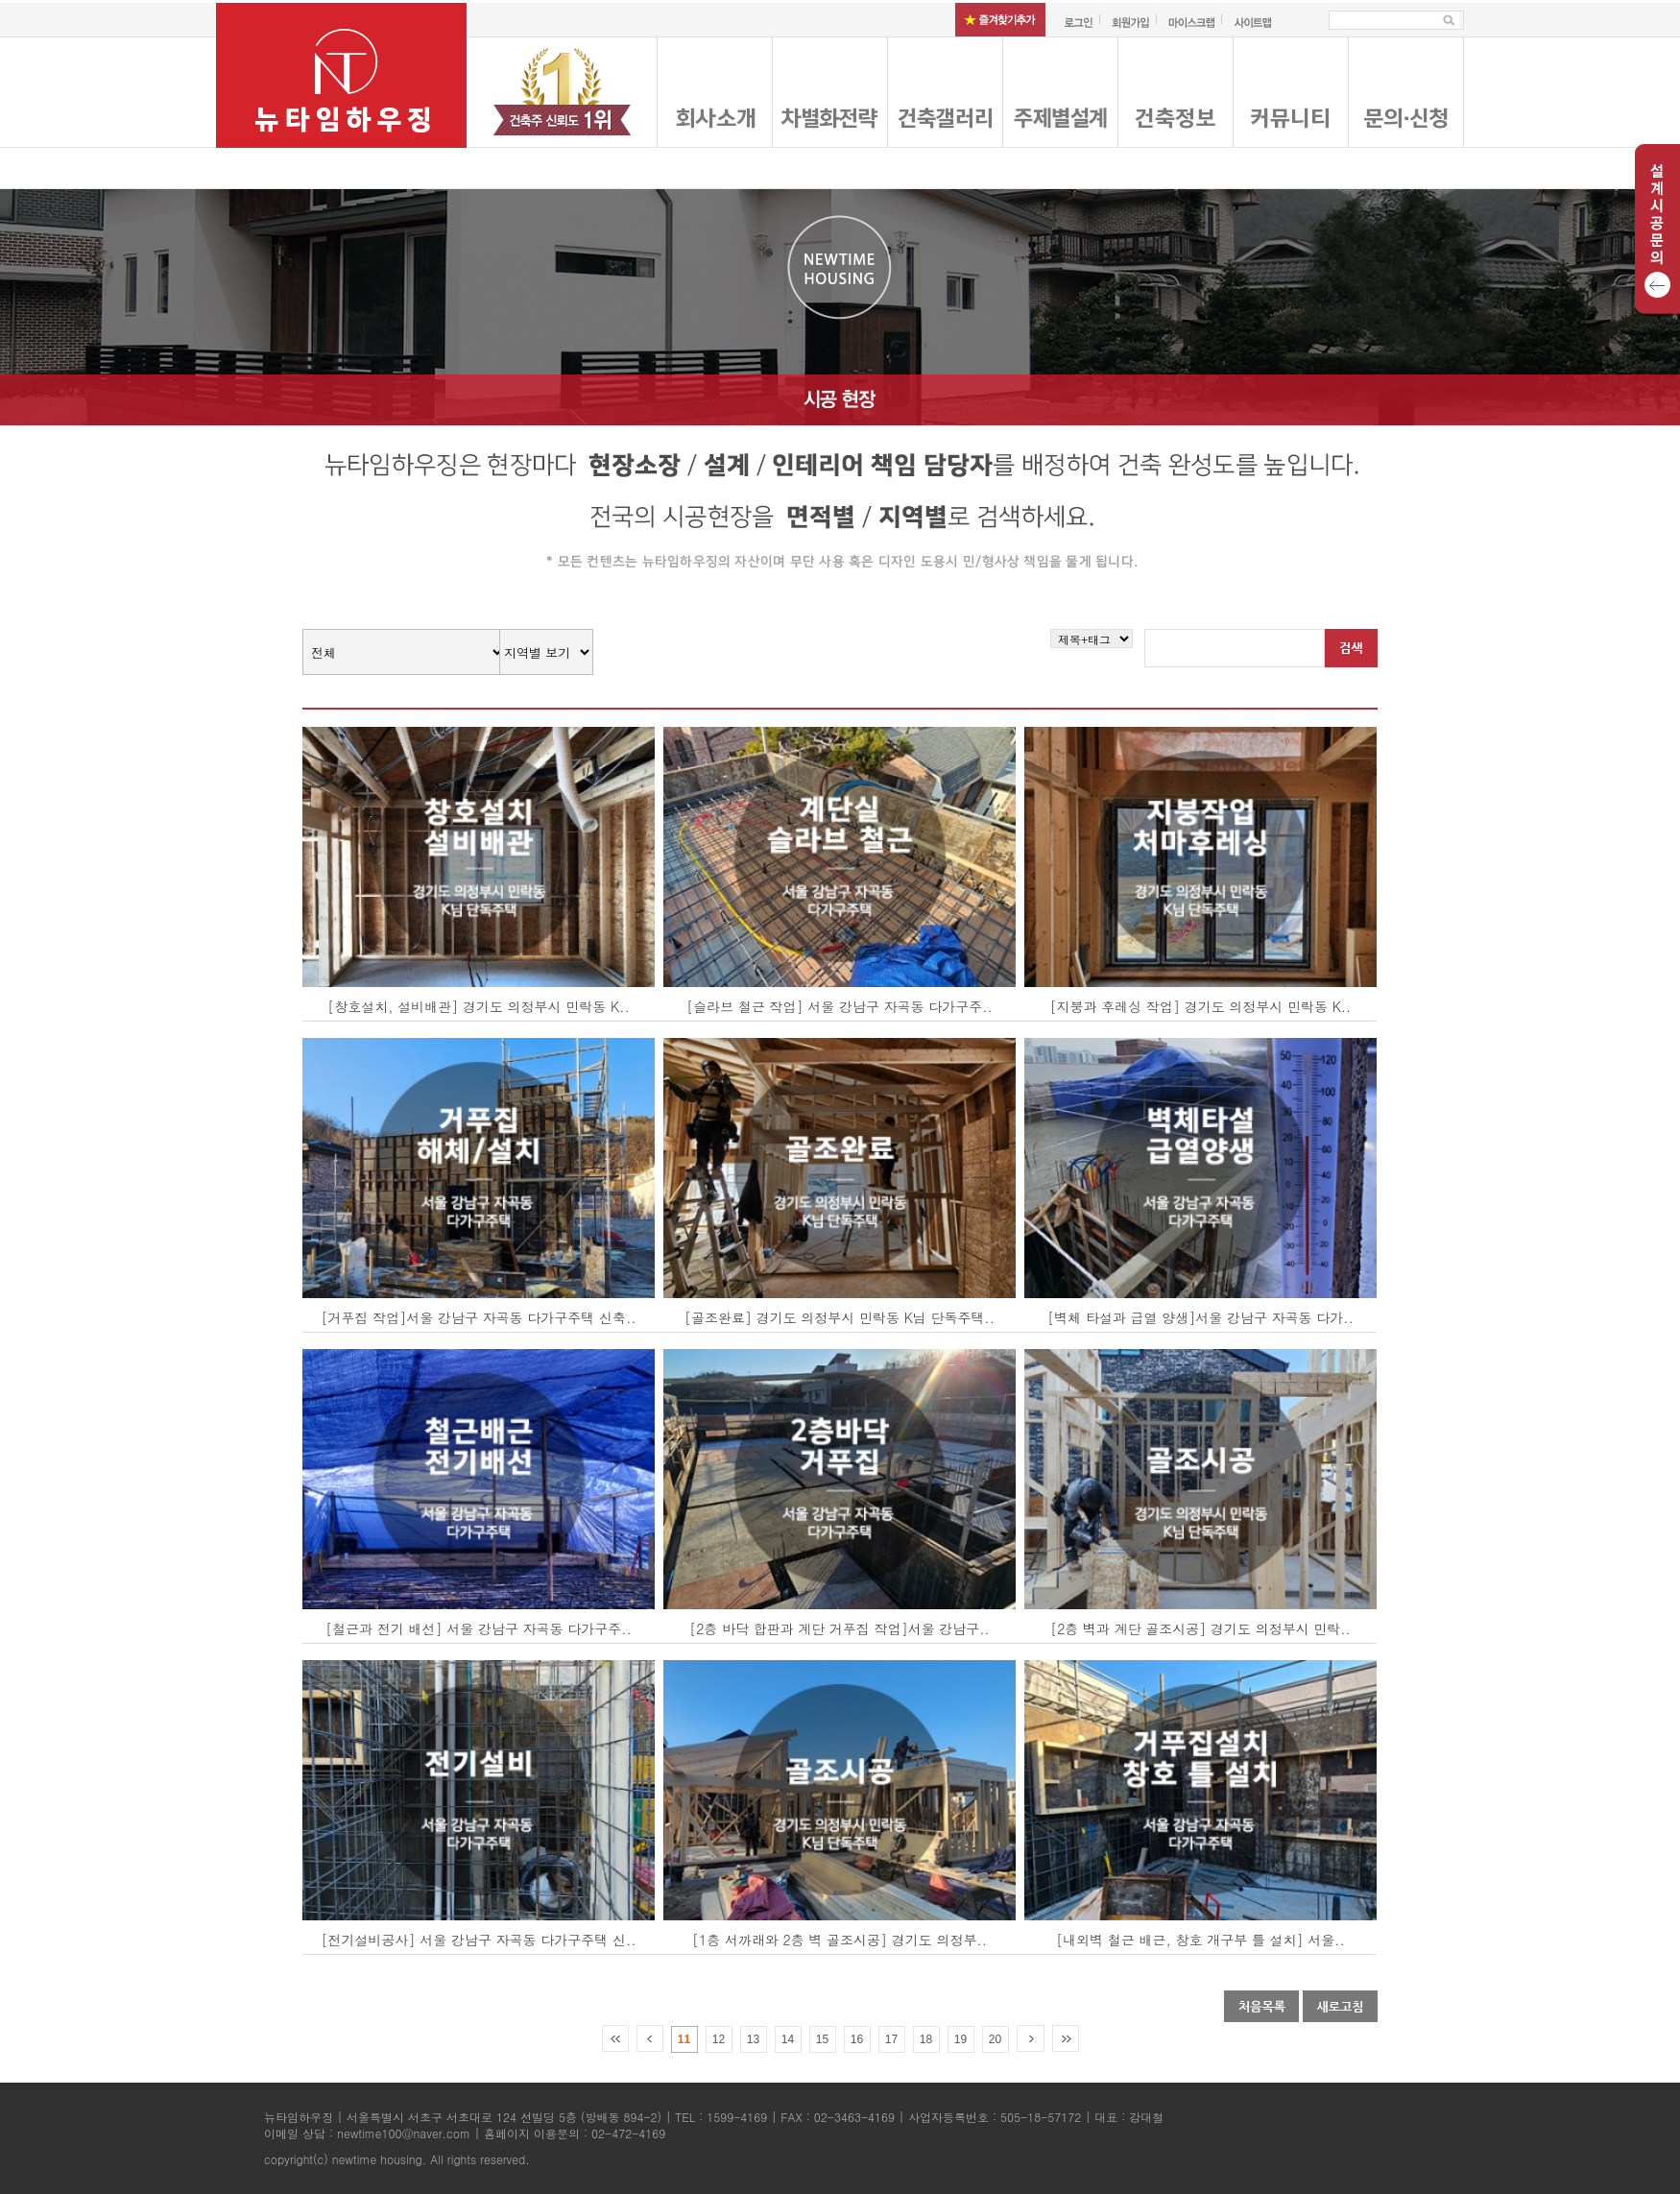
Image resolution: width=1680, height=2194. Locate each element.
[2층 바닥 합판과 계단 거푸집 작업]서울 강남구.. (839, 1628)
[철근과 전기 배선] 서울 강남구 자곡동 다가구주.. (478, 1628)
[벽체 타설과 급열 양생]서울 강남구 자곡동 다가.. (1200, 1317)
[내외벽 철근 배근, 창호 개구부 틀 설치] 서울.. (1200, 1939)
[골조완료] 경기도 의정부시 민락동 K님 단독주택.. (839, 1317)
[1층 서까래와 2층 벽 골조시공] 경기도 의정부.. (839, 1939)
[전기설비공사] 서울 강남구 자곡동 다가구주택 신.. (479, 1939)
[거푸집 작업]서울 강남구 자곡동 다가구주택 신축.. (479, 1317)
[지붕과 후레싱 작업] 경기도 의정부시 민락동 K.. (1201, 1006)
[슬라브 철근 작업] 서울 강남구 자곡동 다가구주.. (839, 1006)
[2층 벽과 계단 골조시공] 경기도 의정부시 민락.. (1200, 1628)
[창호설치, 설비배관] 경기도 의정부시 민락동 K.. (478, 1006)
